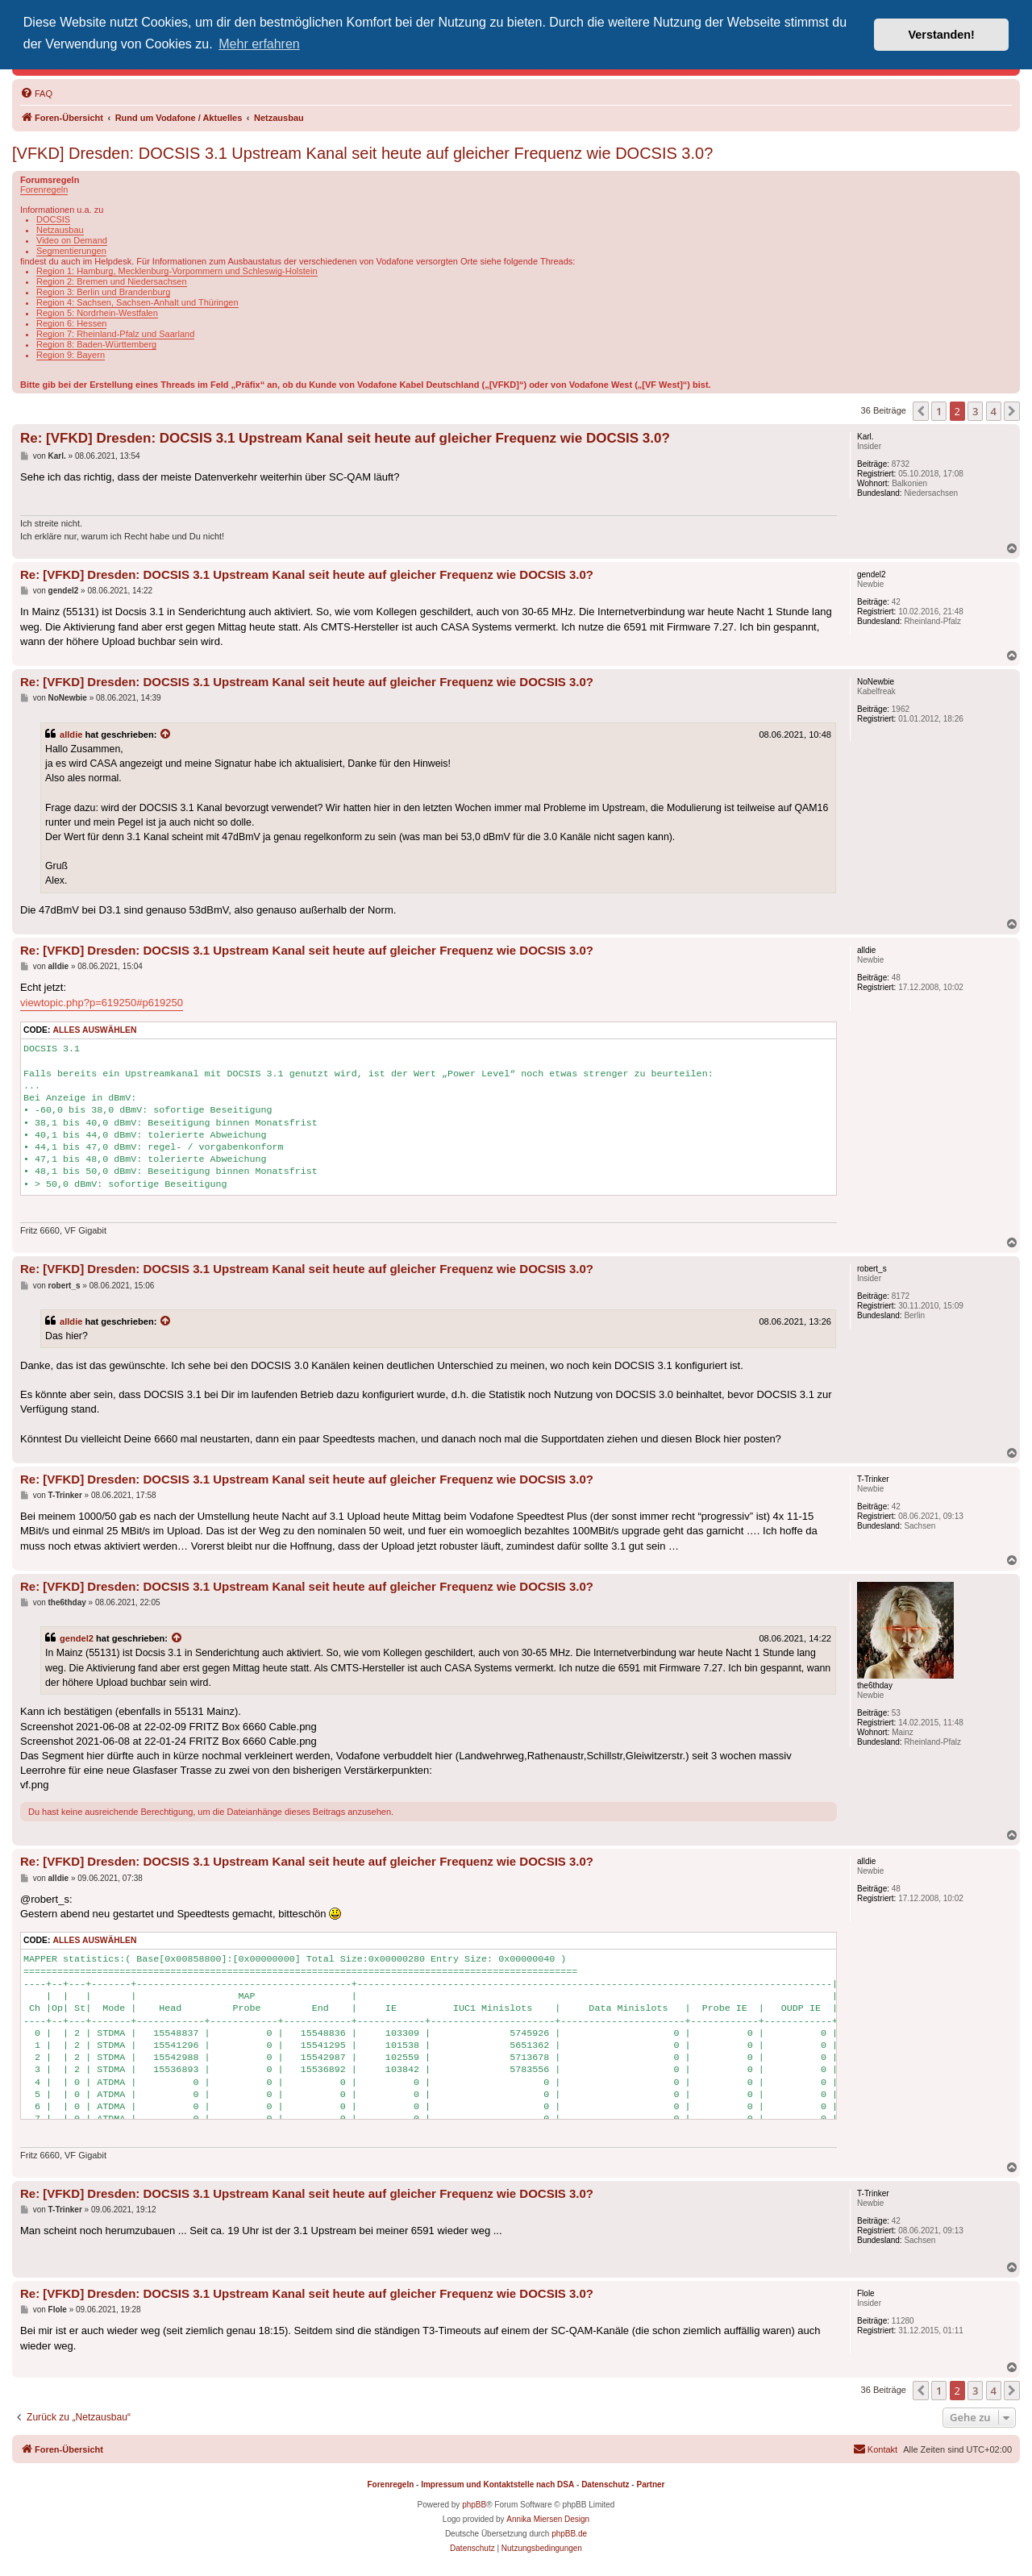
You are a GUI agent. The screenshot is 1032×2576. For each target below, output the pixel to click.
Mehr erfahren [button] (259, 44)
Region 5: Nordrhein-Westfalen (97, 313)
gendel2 (77, 1638)
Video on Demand (71, 240)
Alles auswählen (94, 1030)
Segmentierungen (71, 251)
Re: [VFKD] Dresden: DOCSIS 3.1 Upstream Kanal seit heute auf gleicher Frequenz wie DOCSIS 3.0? (345, 438)
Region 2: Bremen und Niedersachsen (111, 281)
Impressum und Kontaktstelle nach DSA (497, 2484)
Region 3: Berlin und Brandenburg (103, 292)
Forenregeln (44, 189)
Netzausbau (60, 230)
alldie (71, 734)
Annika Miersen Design (547, 2519)
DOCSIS (53, 219)
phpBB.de (569, 2533)
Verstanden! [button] (942, 34)
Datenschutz (605, 2484)
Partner (650, 2484)
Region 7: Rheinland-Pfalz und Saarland (115, 334)
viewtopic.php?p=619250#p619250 (101, 1003)
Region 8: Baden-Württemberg (96, 344)
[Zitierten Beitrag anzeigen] (166, 734)
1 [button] (939, 411)
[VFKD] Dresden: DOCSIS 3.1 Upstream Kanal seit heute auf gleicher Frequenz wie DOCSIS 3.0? (362, 153)
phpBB (474, 2504)
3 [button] (975, 411)
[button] (921, 411)
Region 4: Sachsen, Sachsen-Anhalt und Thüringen (137, 302)
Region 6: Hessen (71, 323)
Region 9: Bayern (70, 355)
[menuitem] (36, 93)
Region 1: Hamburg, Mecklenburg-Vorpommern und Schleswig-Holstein (177, 271)
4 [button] (994, 411)
